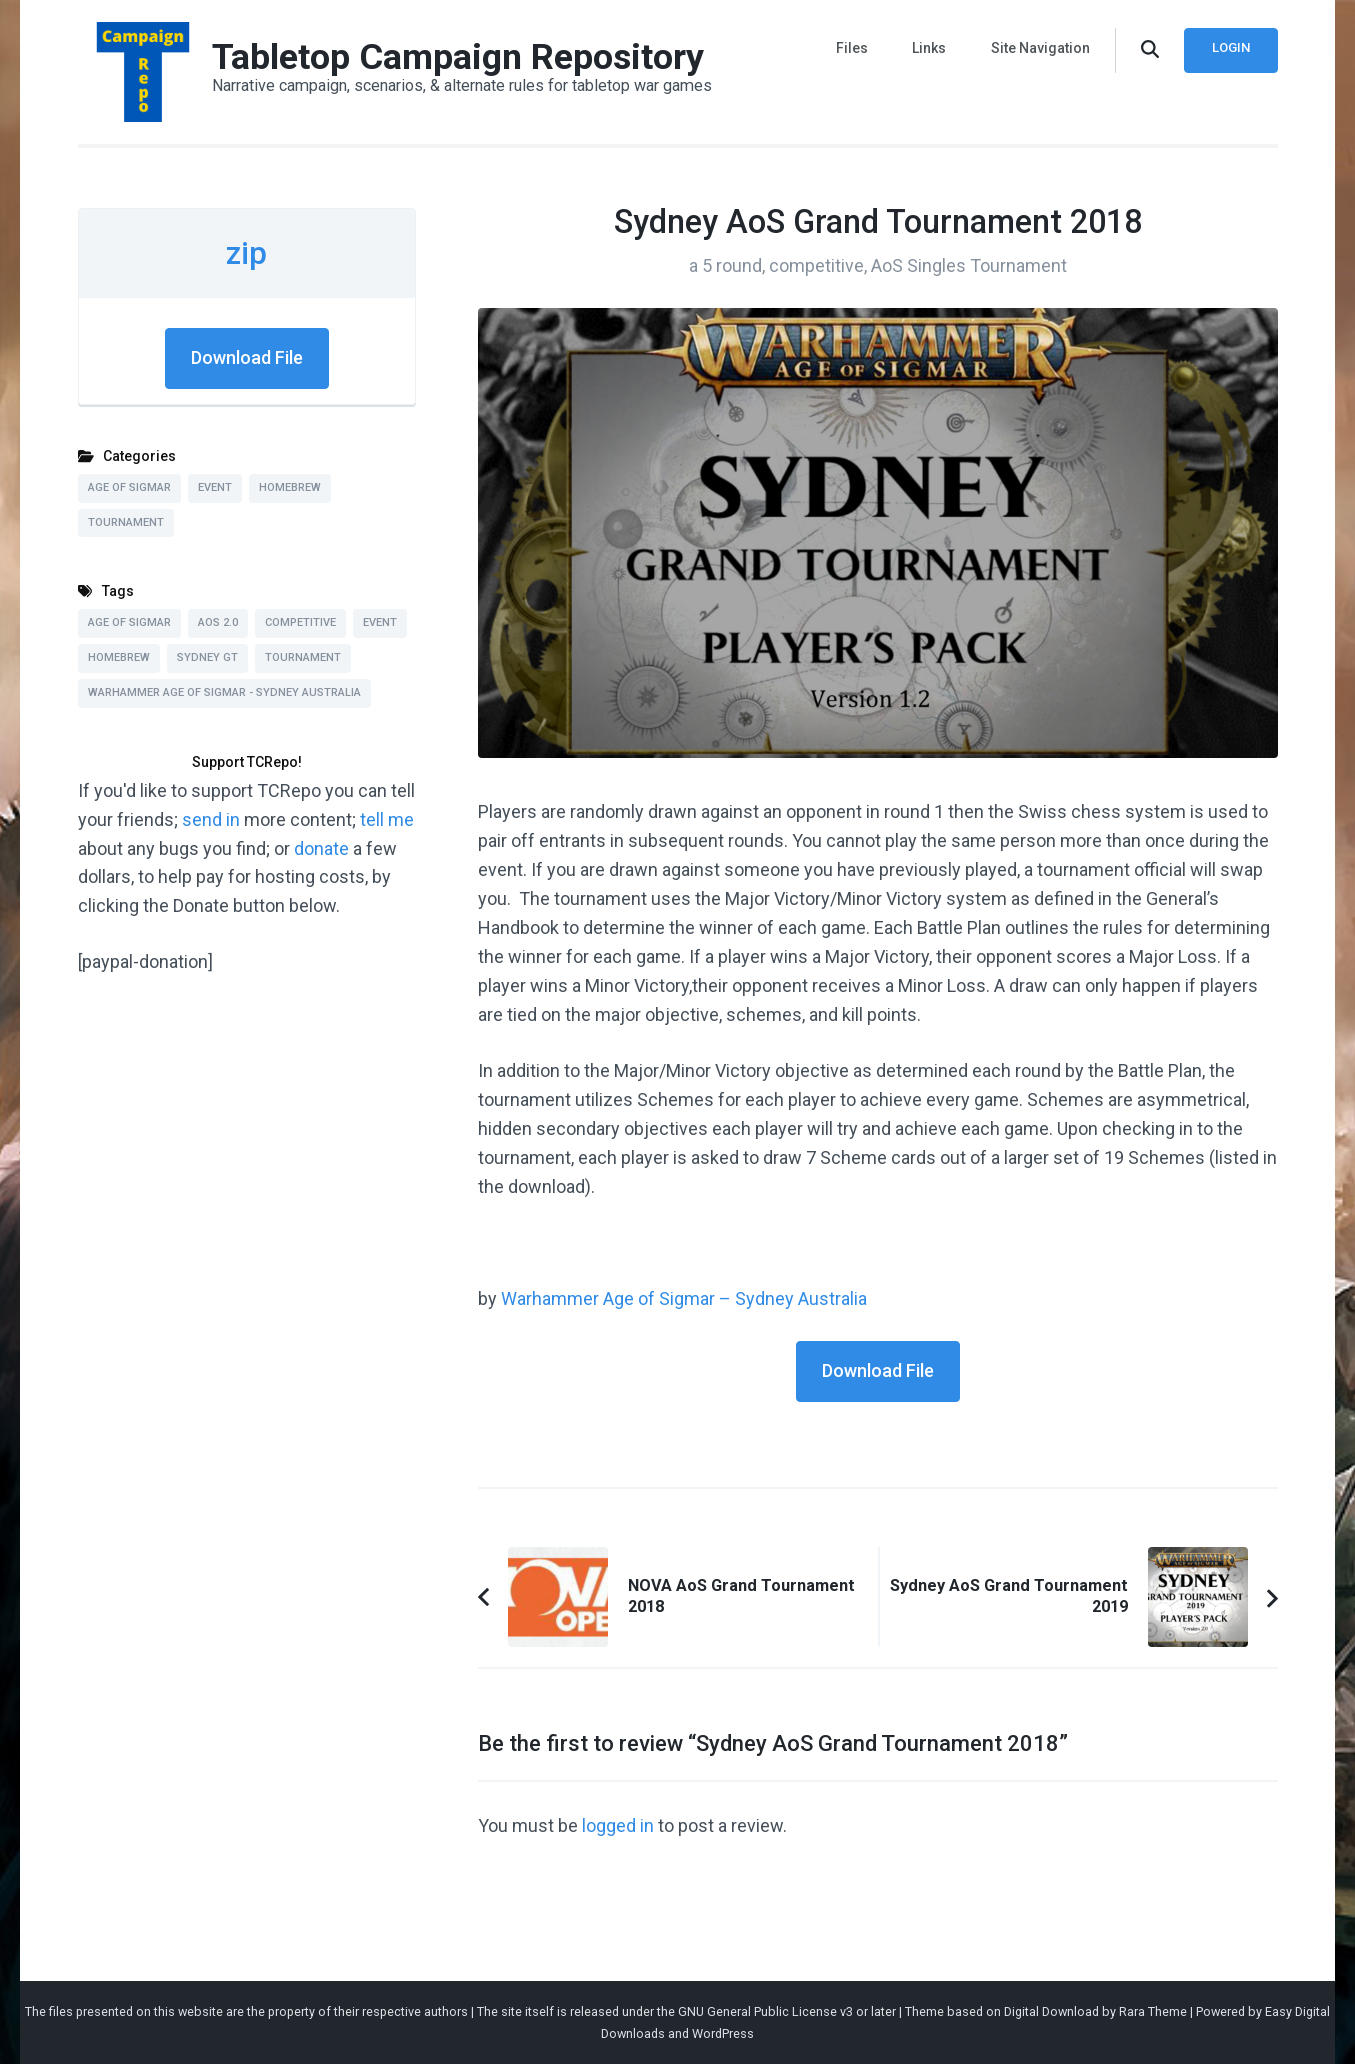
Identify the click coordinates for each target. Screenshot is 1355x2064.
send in (211, 819)
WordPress (723, 2033)
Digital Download (1051, 2011)
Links (930, 48)
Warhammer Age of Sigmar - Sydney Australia (224, 692)
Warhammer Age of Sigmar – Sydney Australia (684, 1298)
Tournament (126, 522)
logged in (618, 1825)
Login (1231, 47)
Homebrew (290, 487)
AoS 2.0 (218, 622)
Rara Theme (1153, 2011)
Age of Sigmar (129, 487)
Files (853, 48)
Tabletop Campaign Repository (458, 57)
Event (215, 487)
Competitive (300, 622)
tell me (387, 819)
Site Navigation (1040, 48)
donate (321, 848)
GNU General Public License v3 (765, 2011)
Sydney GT (207, 657)
